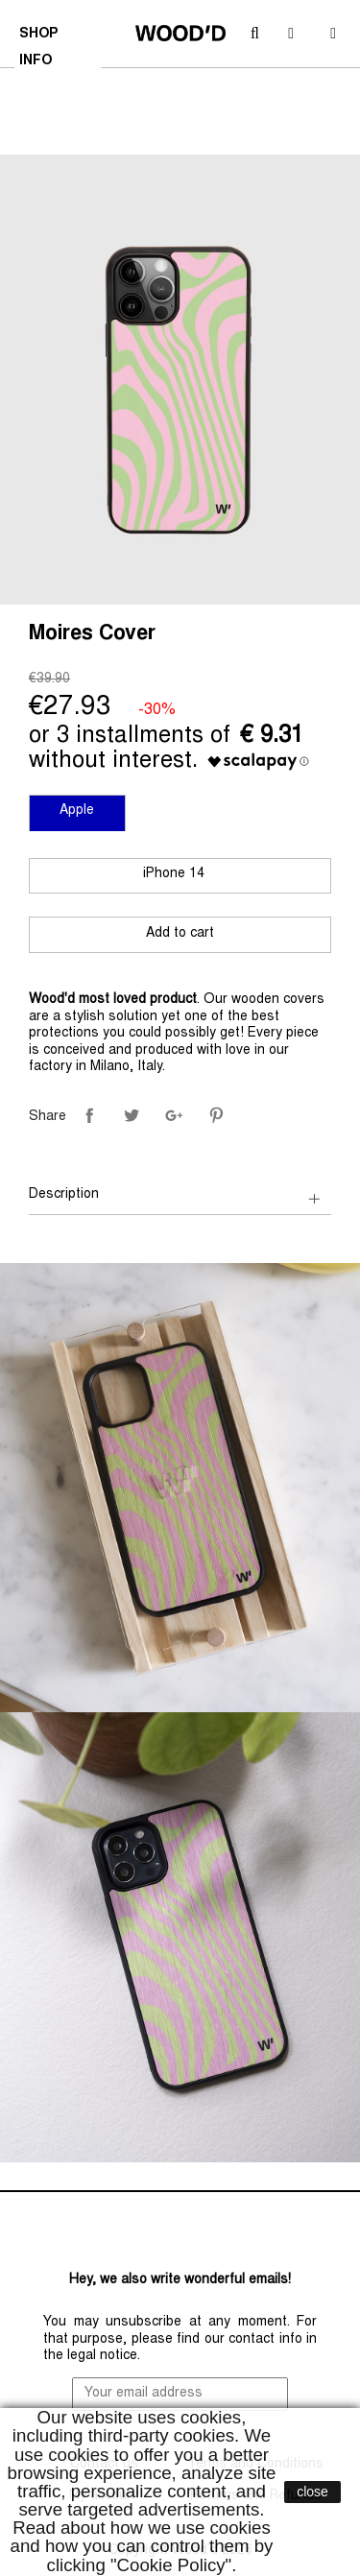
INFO (38, 63)
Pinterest (216, 1115)
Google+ (173, 1115)
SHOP (40, 36)
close (312, 2491)
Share (89, 1115)
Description (64, 1195)
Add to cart (180, 934)
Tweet (131, 1115)
